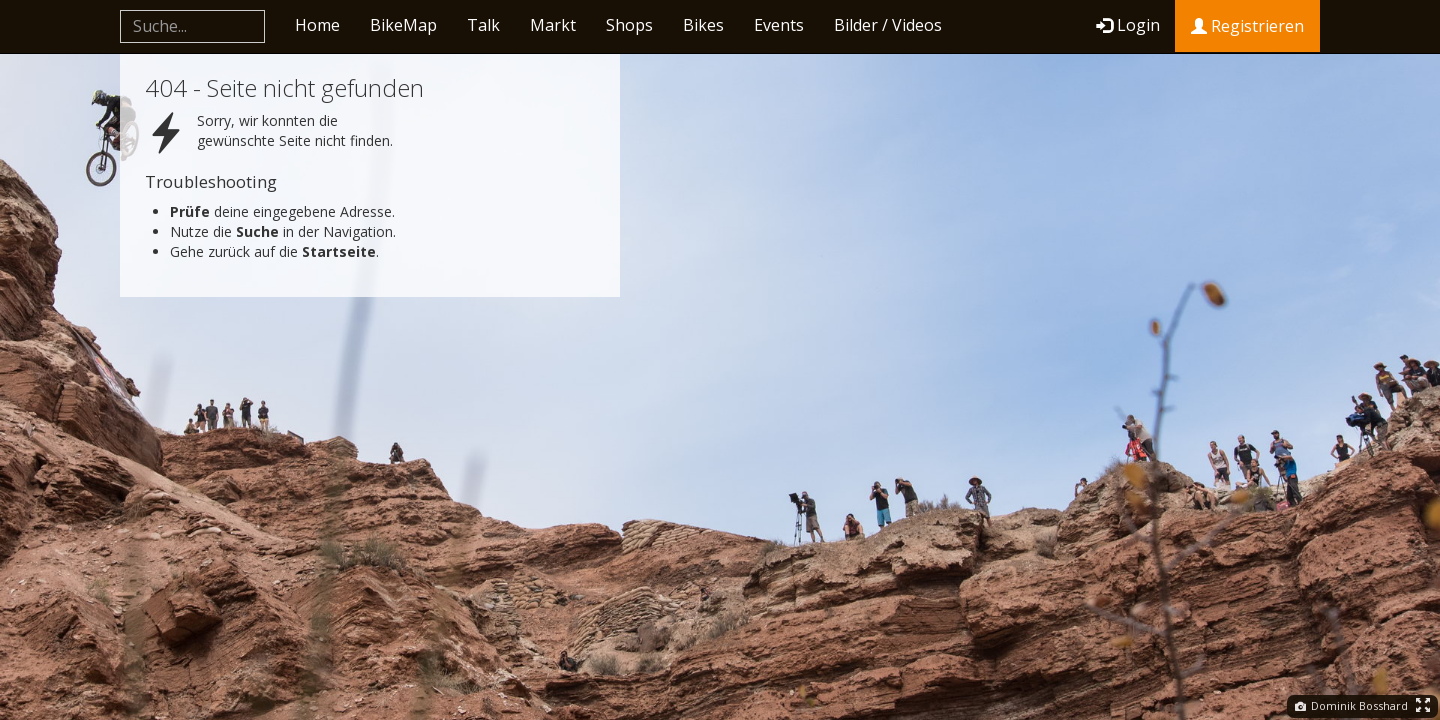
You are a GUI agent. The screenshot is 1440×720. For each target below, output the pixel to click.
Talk (483, 25)
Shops (629, 25)
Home (317, 25)
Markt (553, 25)
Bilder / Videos (888, 25)
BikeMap (403, 25)
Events (779, 25)
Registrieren (1247, 26)
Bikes (703, 25)
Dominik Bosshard (1351, 705)
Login (1128, 25)
